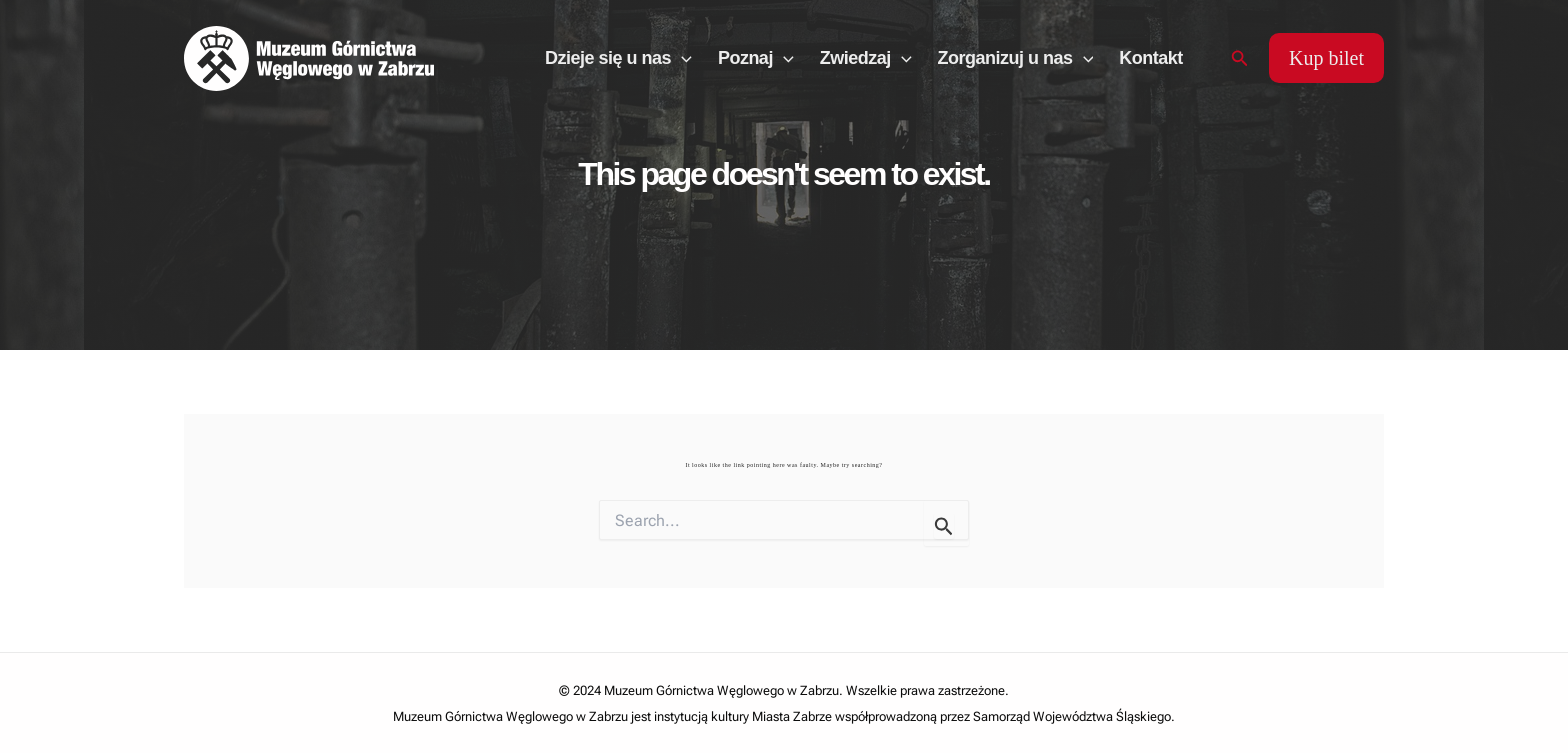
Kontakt (1151, 58)
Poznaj (756, 58)
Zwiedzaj (866, 58)
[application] (681, 58)
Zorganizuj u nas (1016, 58)
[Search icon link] (1240, 58)
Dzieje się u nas (618, 58)
